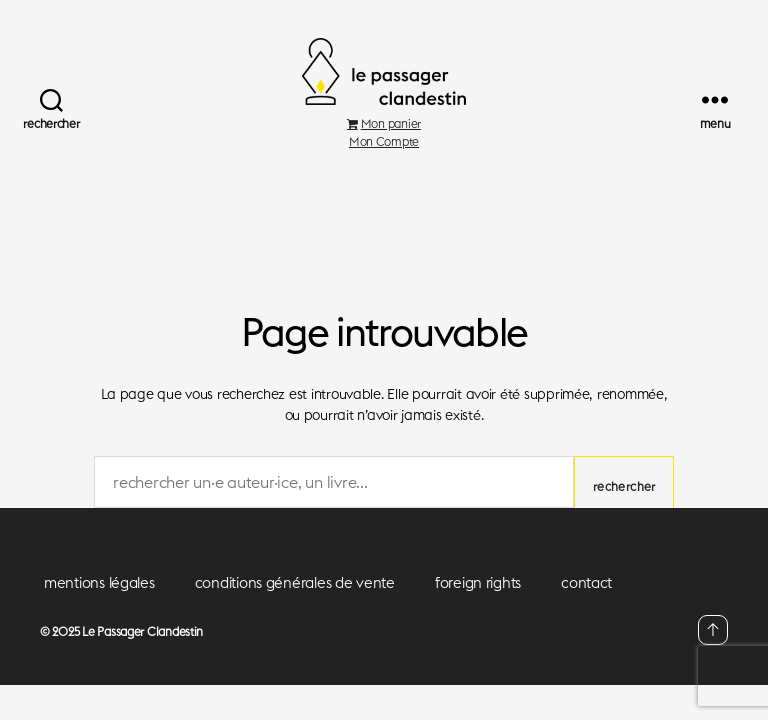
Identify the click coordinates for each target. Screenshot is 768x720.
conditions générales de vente (295, 606)
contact (586, 606)
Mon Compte (384, 164)
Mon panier (384, 146)
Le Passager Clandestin (142, 655)
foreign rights (478, 606)
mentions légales (99, 606)
